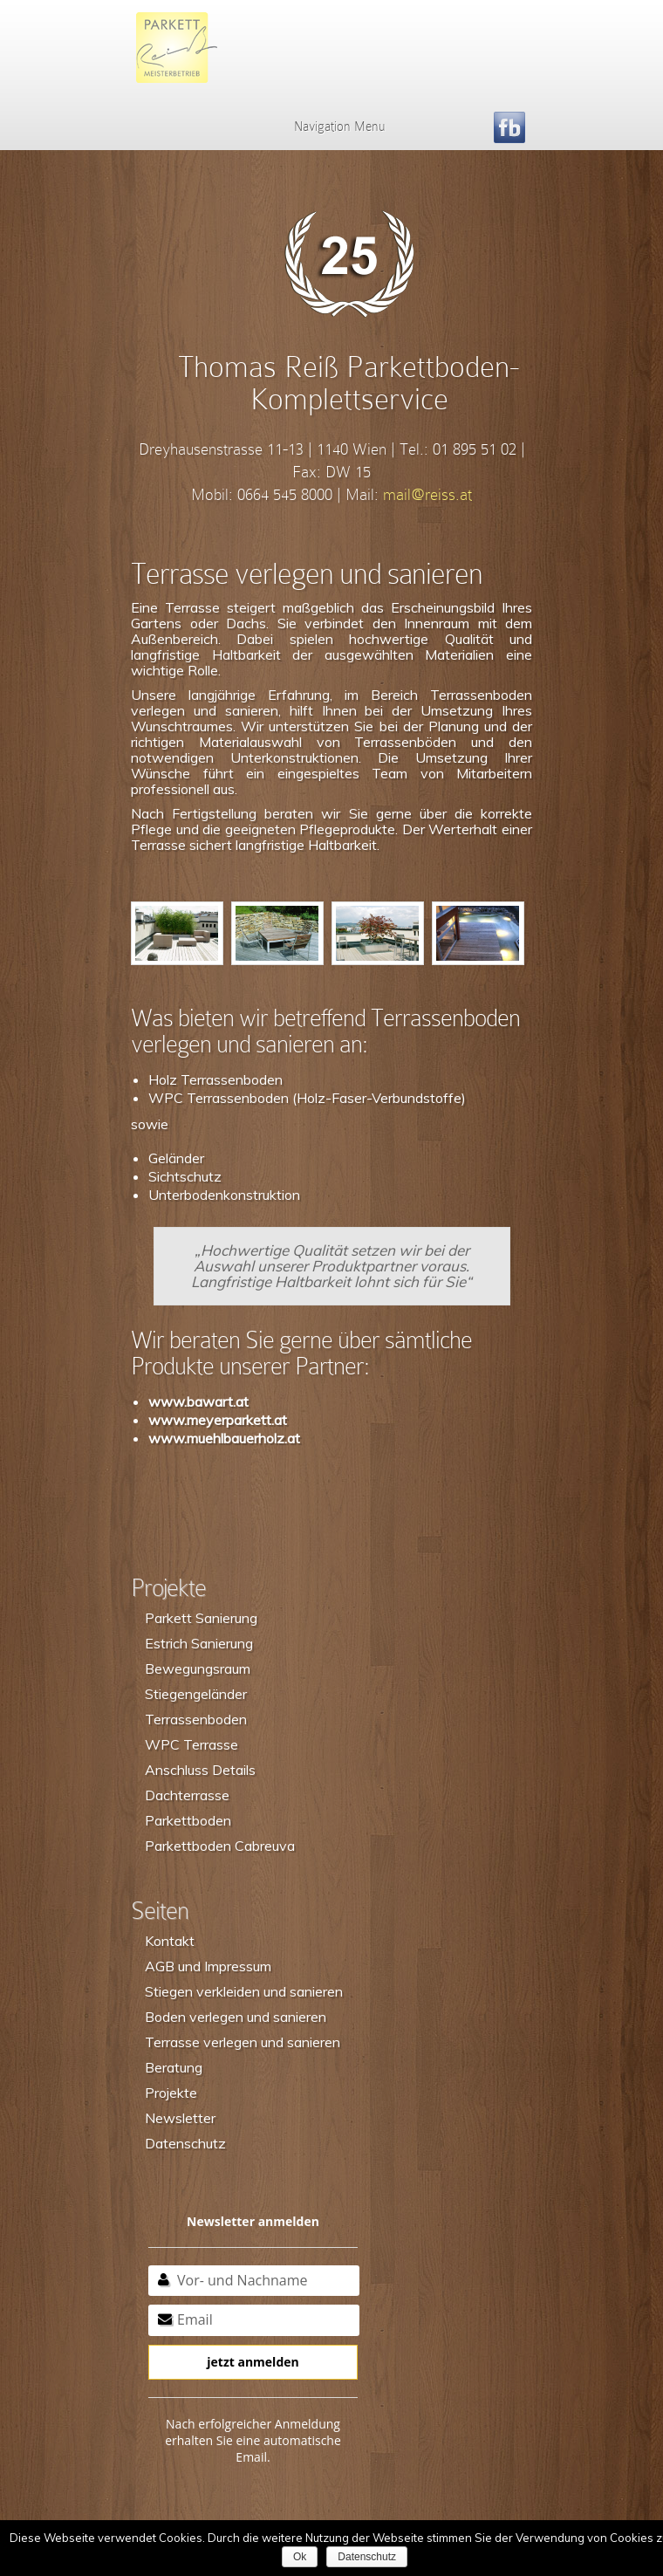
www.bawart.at (198, 1401)
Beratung (173, 2067)
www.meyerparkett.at (217, 1419)
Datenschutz (185, 2143)
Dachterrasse (187, 1795)
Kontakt (170, 1940)
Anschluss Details (200, 1769)
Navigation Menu (328, 127)
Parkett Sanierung (201, 1618)
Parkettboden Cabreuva (220, 1845)
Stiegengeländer (196, 1693)
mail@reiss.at (427, 494)
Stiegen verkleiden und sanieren (244, 1991)
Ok (299, 2557)
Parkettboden (188, 1820)
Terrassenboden (196, 1719)
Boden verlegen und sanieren (235, 2016)
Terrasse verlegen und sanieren (242, 2042)
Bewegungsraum (197, 1668)
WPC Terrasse (191, 1744)
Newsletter (180, 2118)
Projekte (171, 2092)
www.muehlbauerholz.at (224, 1438)
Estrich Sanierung (199, 1643)
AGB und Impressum (208, 1966)
